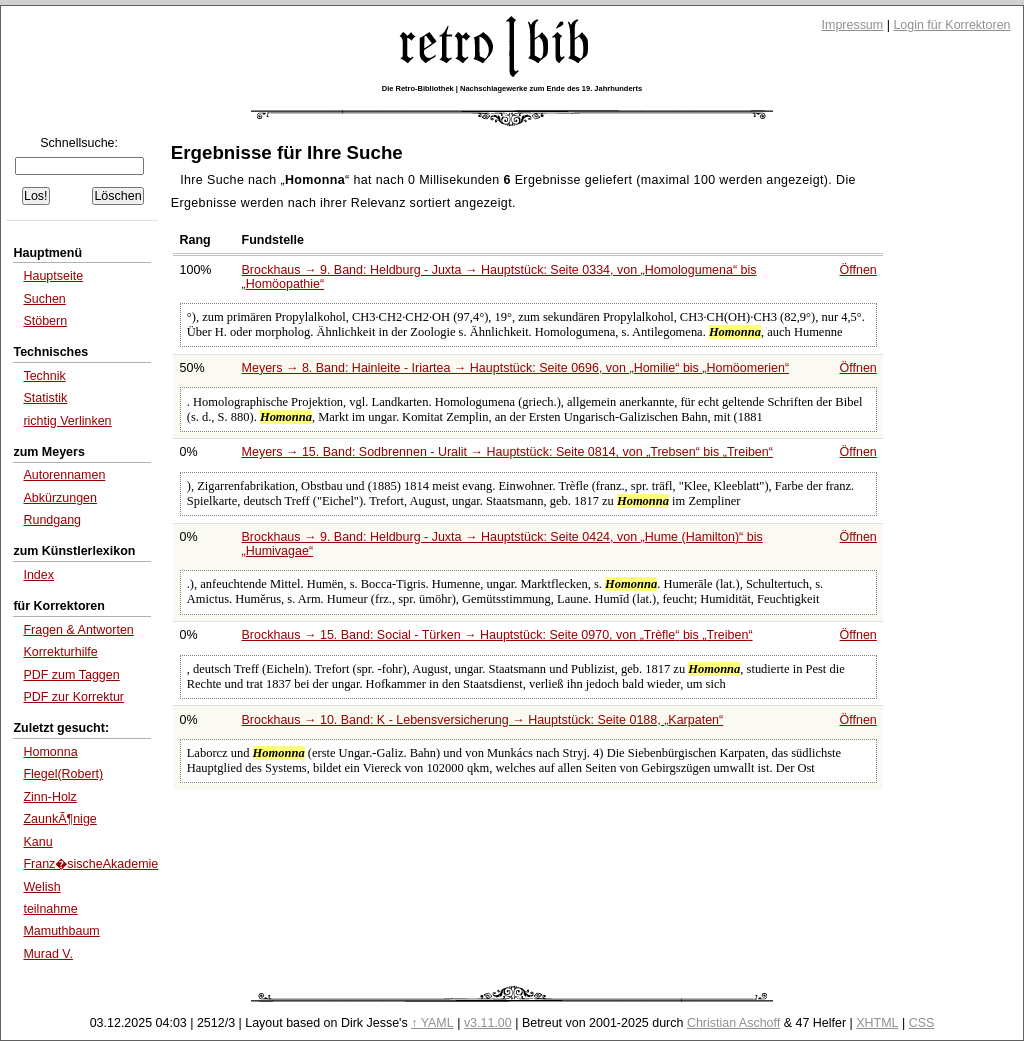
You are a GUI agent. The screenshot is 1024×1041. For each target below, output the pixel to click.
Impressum (853, 25)
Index (38, 575)
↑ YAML (432, 1023)
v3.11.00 (488, 1023)
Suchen (44, 299)
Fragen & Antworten (78, 630)
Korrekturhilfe (60, 652)
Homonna (50, 752)
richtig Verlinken (67, 421)
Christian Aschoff (733, 1023)
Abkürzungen (60, 498)
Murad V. (48, 954)
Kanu (37, 842)
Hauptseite (53, 276)
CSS (922, 1023)
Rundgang (52, 520)
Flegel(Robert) (63, 774)
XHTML (877, 1023)
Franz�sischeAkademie (90, 864)
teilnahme (50, 909)
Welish (41, 887)
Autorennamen (64, 475)
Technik (44, 376)
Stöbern (45, 321)
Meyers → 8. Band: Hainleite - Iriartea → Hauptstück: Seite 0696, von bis (516, 368)
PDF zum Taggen (71, 675)
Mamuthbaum (61, 931)
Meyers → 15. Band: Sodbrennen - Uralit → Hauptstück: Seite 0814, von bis (507, 452)
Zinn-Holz (49, 797)
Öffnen (858, 270)
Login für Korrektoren (951, 25)
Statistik (45, 398)
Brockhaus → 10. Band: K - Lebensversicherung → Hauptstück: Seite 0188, (483, 720)
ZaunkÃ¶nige (59, 819)
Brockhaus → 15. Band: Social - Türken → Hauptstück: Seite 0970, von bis (497, 635)
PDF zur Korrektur (73, 697)
